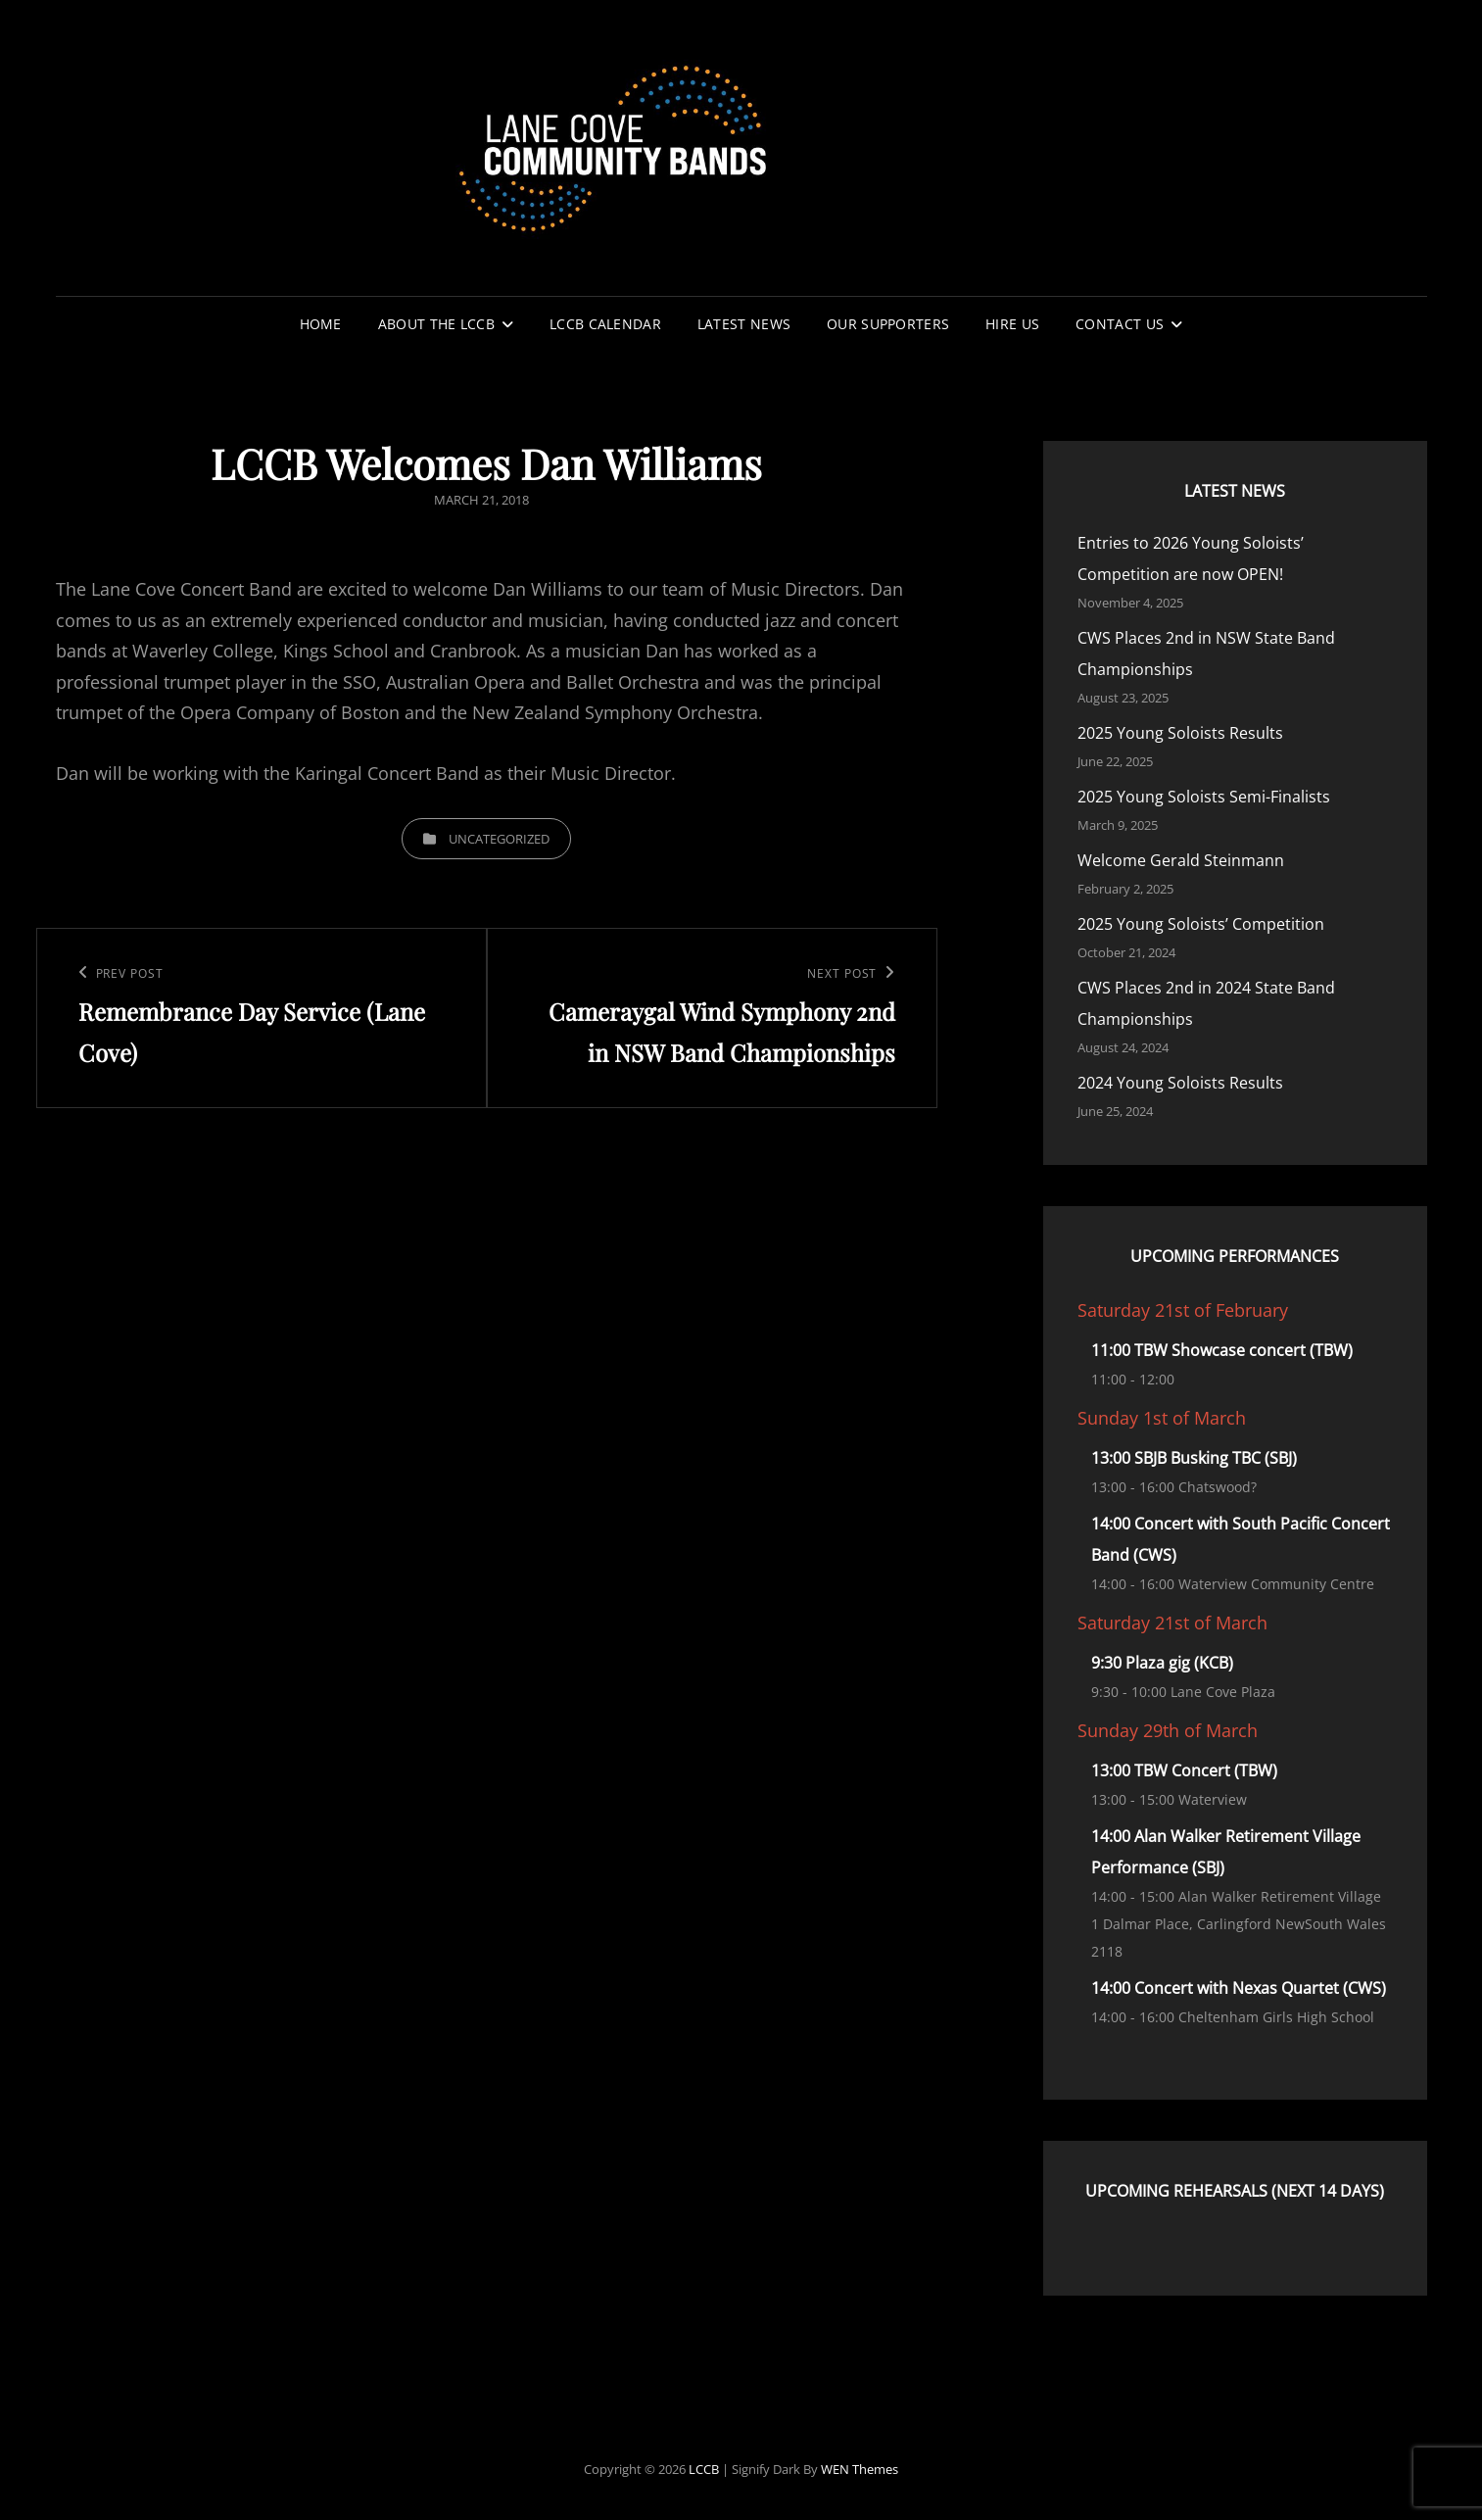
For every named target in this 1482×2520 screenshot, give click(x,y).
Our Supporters (888, 324)
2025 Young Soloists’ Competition (1200, 924)
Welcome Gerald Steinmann (1180, 860)
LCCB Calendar (605, 324)
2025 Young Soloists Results (1180, 733)
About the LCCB (436, 324)
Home (321, 324)
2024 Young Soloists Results (1180, 1082)
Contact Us (1120, 324)
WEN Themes (859, 2469)
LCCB (704, 2469)
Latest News (743, 324)
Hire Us (1012, 324)
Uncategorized (499, 839)
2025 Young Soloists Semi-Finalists (1203, 796)
